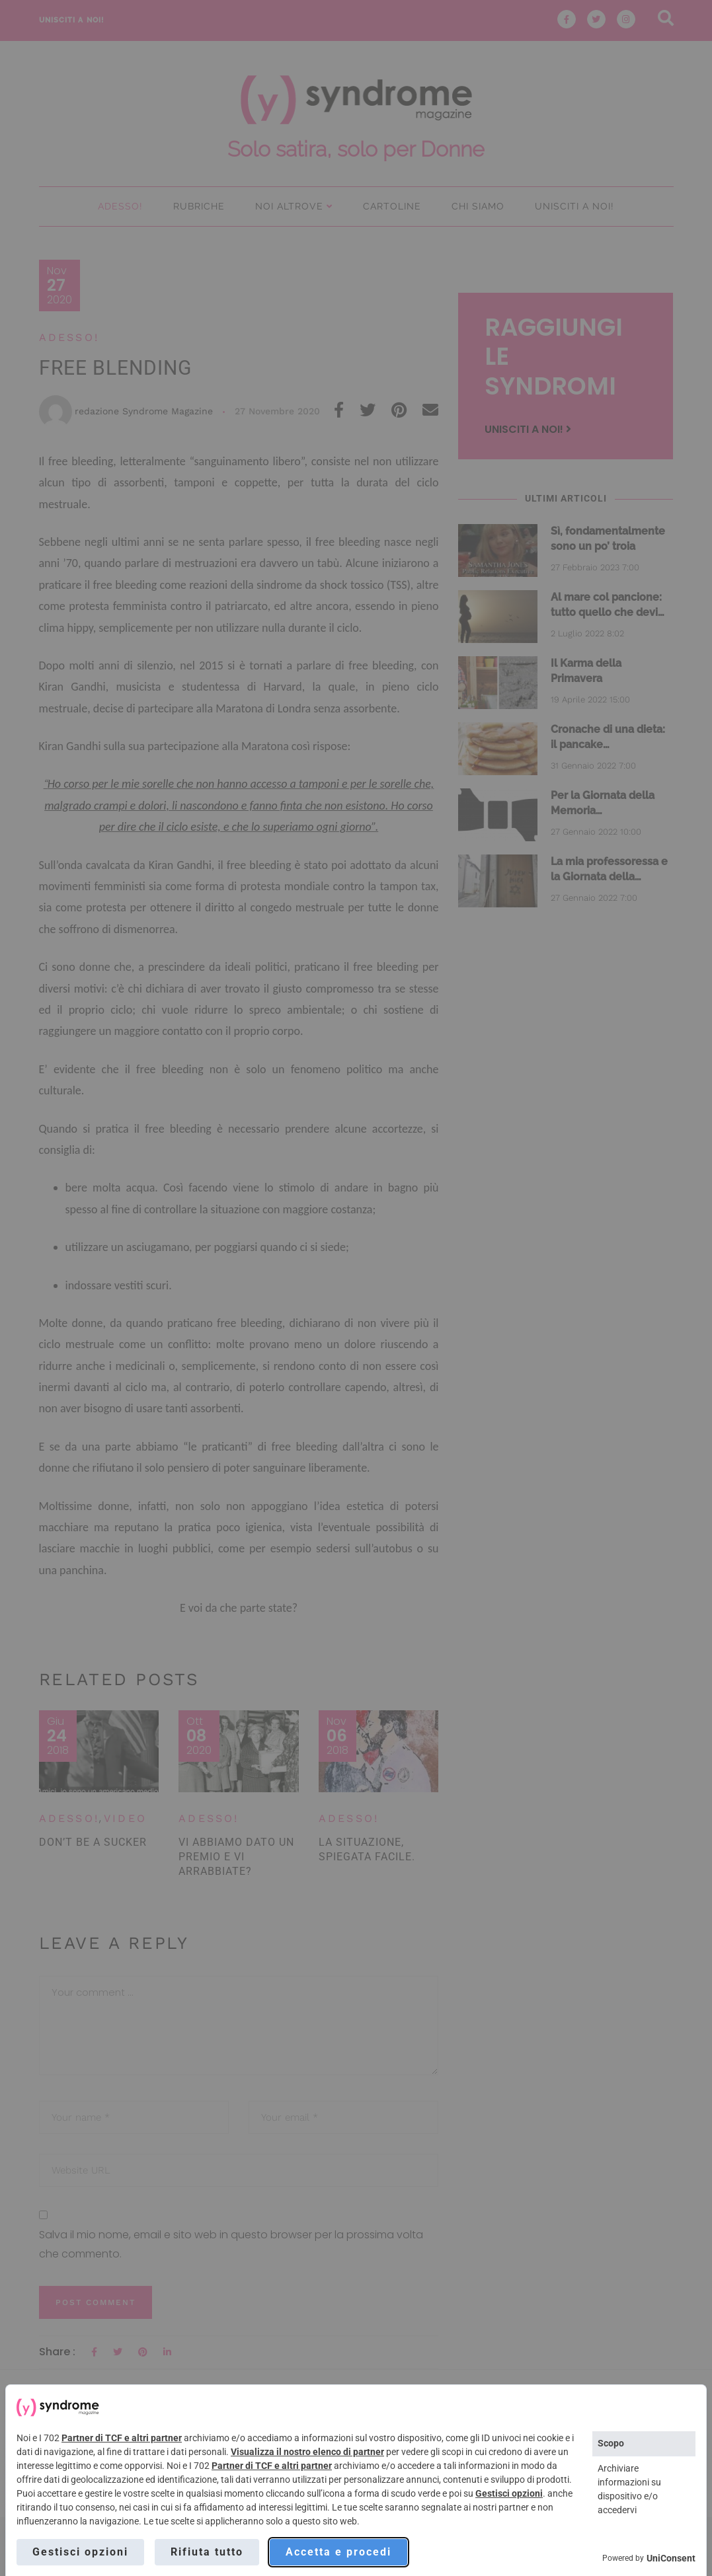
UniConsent (671, 2558)
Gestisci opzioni (509, 2493)
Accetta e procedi (338, 2552)
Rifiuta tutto (207, 2552)
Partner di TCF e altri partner (121, 2438)
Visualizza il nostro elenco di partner (307, 2451)
